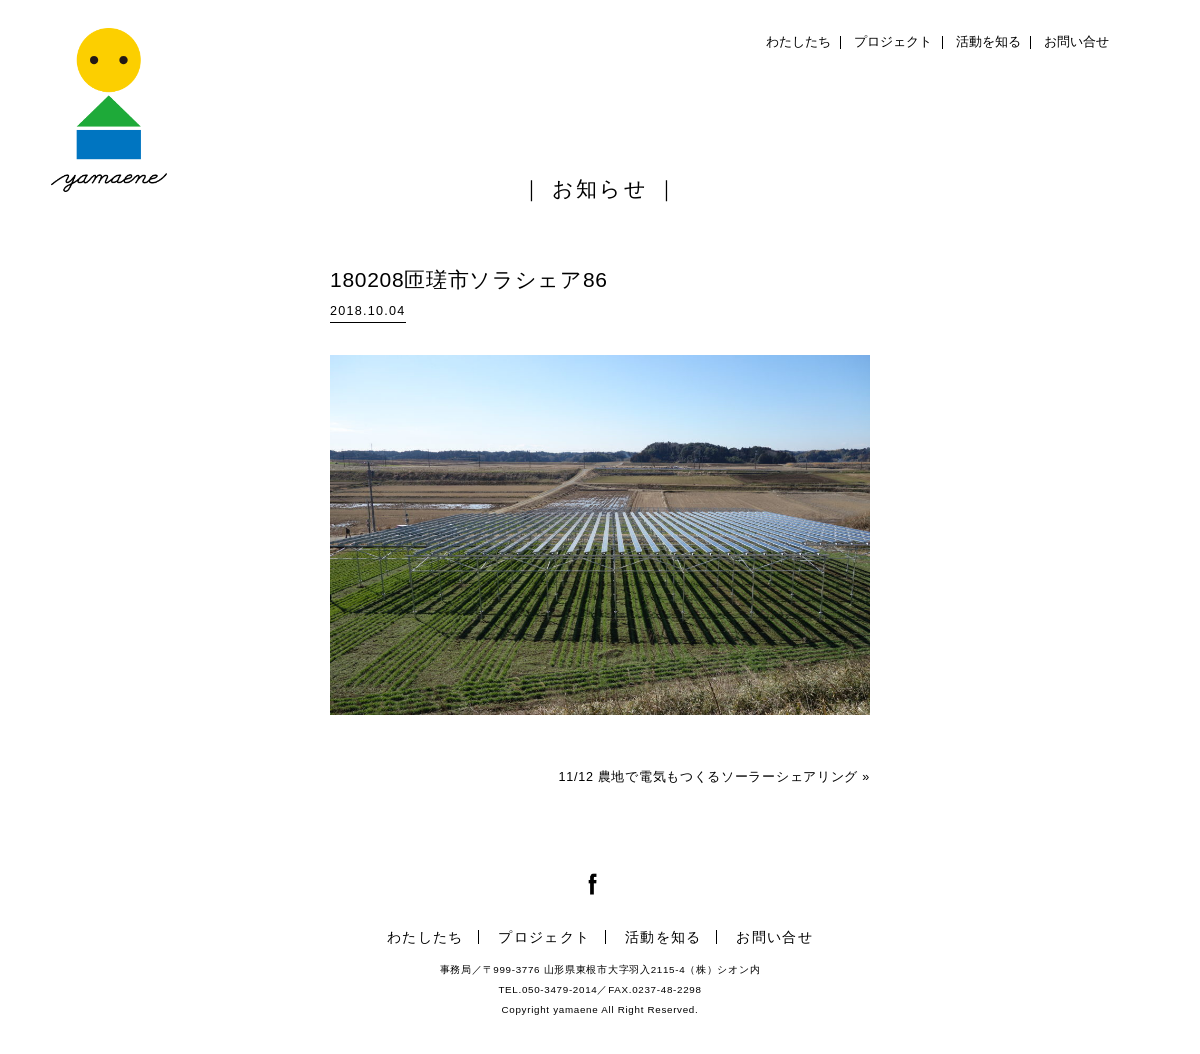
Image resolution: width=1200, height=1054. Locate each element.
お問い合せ (1076, 42)
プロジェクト (893, 42)
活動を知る (988, 42)
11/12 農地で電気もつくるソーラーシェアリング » (714, 777)
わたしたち (798, 42)
